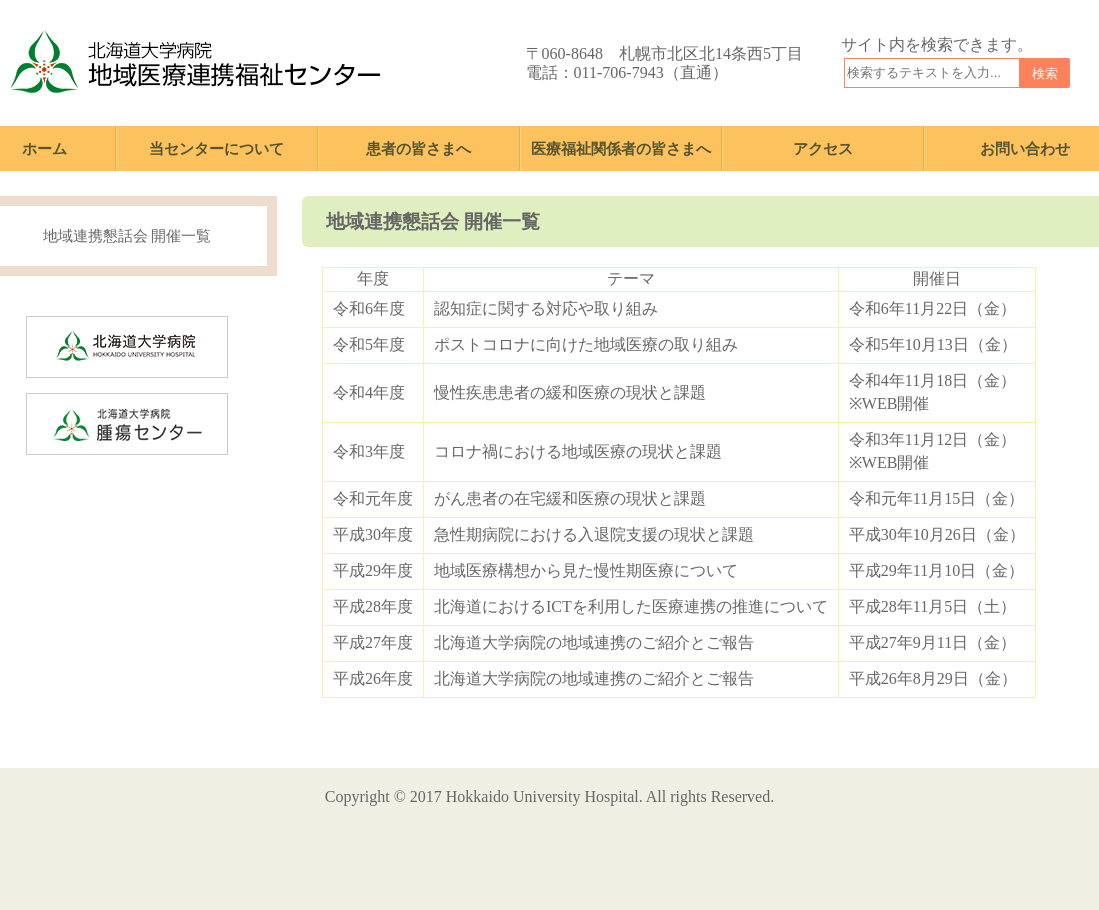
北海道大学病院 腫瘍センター (227, 407)
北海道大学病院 (227, 330)
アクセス (823, 148)
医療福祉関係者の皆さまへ (621, 148)
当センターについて (216, 148)
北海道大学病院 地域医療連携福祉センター (195, 63)
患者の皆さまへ (418, 148)
